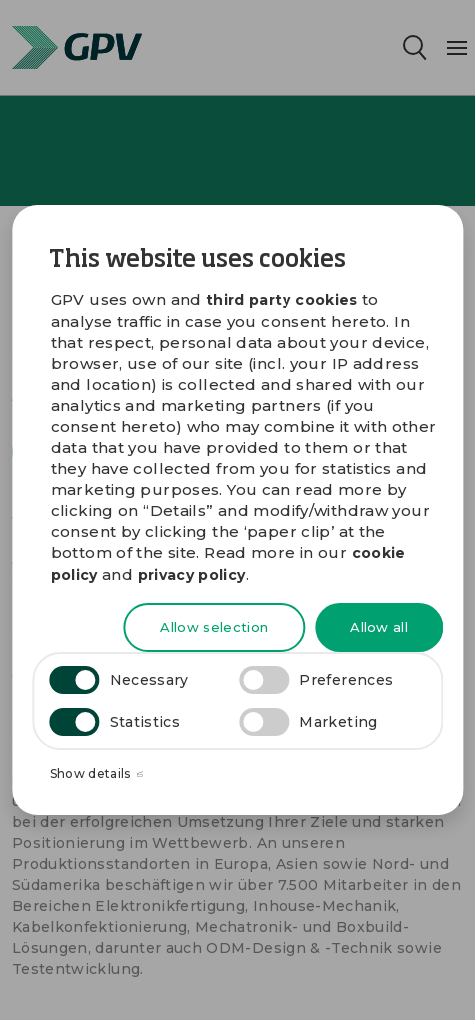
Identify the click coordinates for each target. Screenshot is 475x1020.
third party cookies (282, 300)
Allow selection (214, 627)
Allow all (379, 627)
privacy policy (192, 575)
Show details (97, 774)
